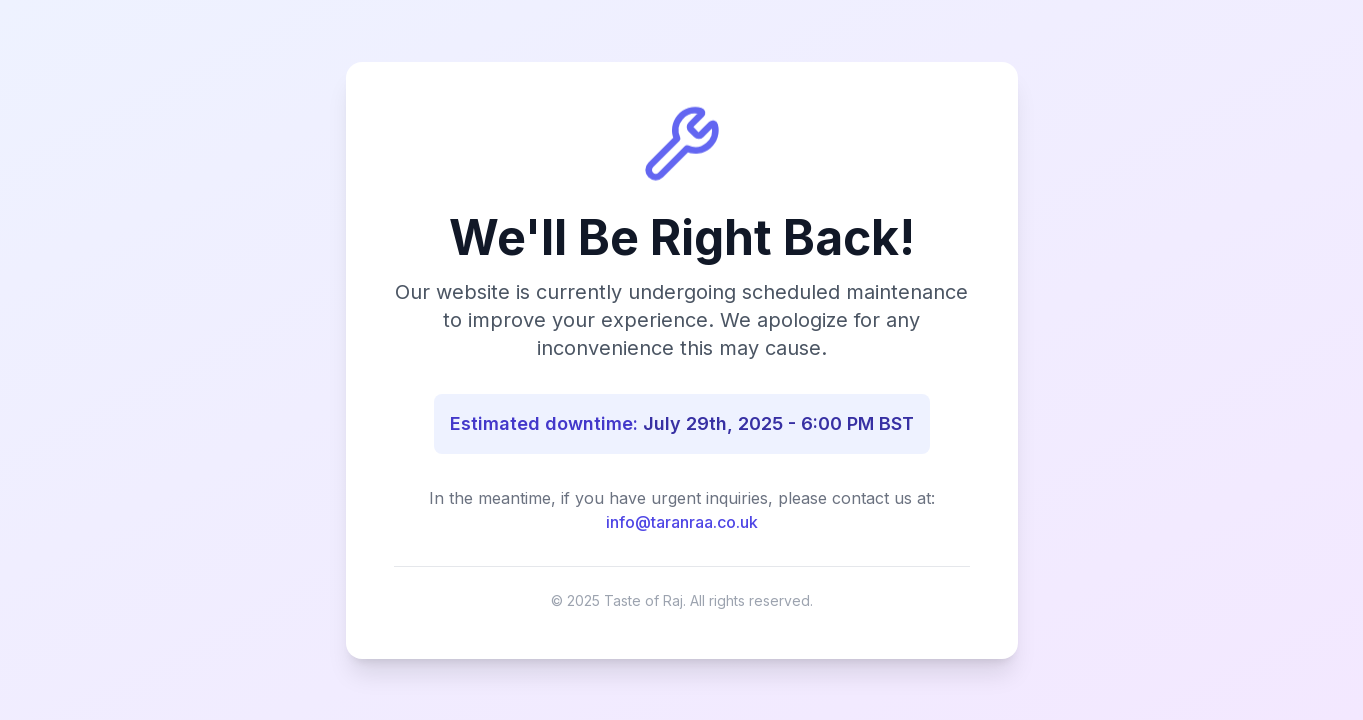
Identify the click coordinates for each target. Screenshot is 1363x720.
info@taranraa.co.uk (682, 522)
